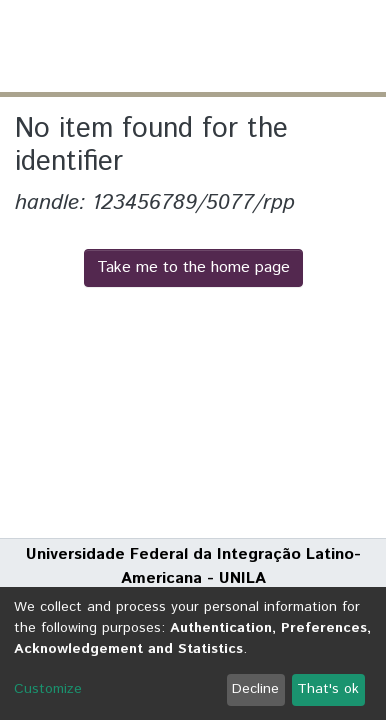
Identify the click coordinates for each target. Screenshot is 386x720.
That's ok (328, 689)
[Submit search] (224, 46)
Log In (295, 45)
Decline (255, 689)
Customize (48, 689)
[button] (253, 46)
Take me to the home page (193, 267)
